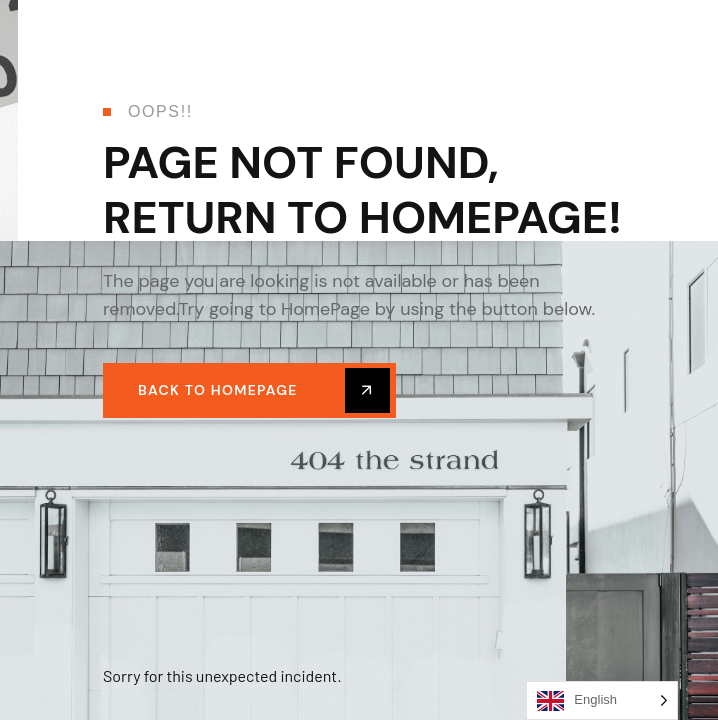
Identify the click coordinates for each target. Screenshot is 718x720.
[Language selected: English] (602, 700)
